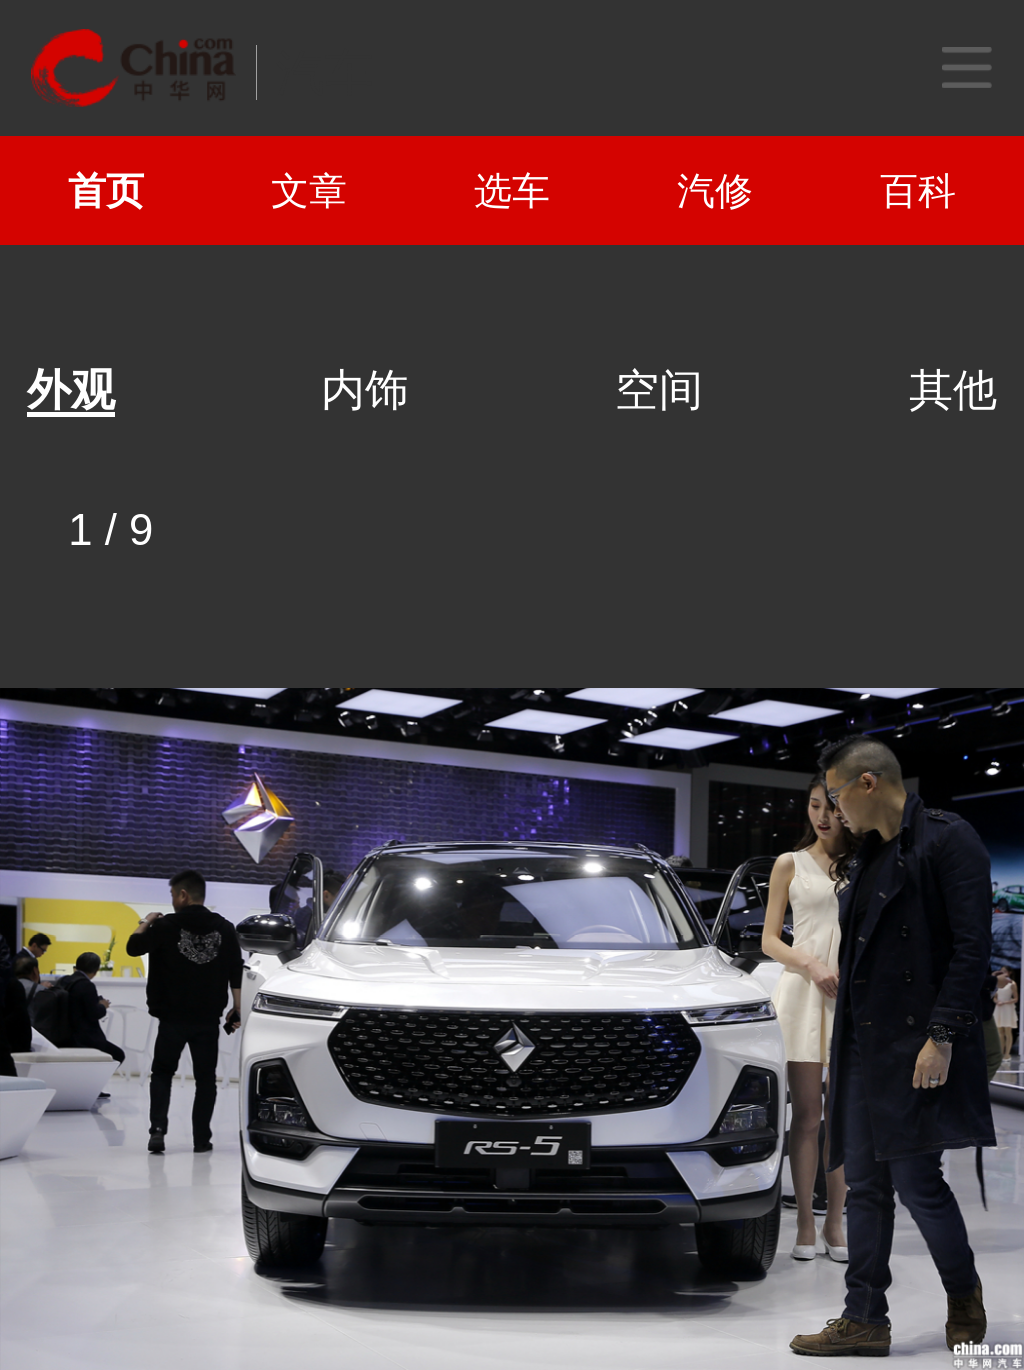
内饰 (365, 390)
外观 (71, 390)
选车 (512, 190)
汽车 (325, 73)
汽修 (715, 190)
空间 (659, 390)
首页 (106, 190)
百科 (918, 190)
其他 (953, 390)
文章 (309, 190)
